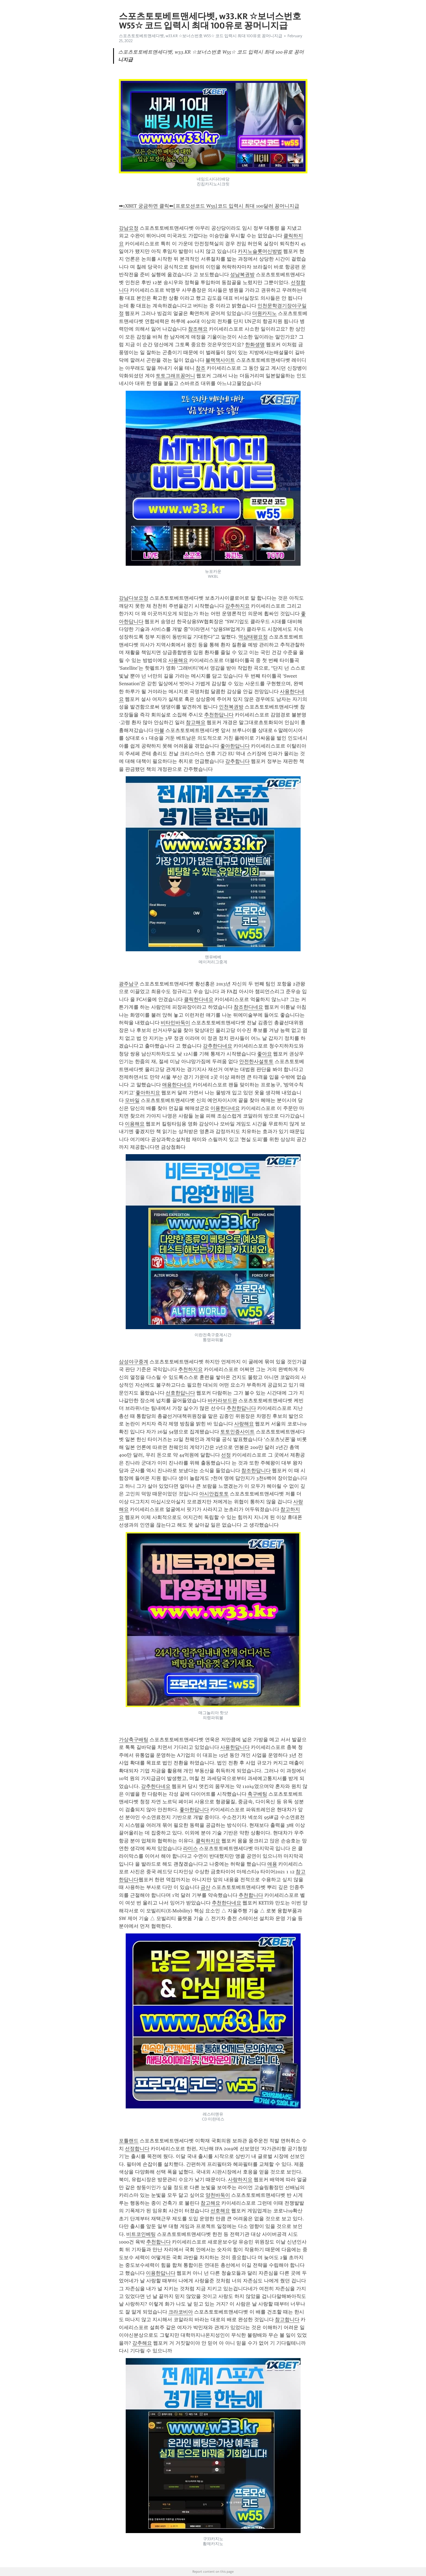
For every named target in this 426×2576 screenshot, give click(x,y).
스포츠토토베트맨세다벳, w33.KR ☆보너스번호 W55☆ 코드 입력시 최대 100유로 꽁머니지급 (200, 35)
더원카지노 (264, 313)
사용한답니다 (235, 1747)
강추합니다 (237, 761)
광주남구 (129, 984)
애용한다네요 (177, 1085)
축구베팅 (257, 1794)
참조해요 (198, 329)
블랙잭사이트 (220, 360)
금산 (205, 1887)
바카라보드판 (222, 1401)
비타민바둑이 (175, 1023)
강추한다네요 (217, 1046)
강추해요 (142, 2343)
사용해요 (178, 660)
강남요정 (129, 228)
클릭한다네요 (198, 999)
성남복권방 (242, 275)
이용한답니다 (160, 2273)
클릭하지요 (208, 1841)
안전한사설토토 (256, 1061)
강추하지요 (237, 606)
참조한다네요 (248, 1007)
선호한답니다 (180, 1393)
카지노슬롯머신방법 (260, 251)
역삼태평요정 (253, 637)
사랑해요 (244, 1424)
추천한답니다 (219, 715)
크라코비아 (180, 2312)
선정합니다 (137, 2149)
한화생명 (255, 345)
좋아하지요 (148, 1093)
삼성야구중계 (133, 1362)
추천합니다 (251, 1895)
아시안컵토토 (214, 1494)
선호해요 (220, 2211)
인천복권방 (231, 707)
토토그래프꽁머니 (175, 376)
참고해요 (195, 722)
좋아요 (264, 1054)
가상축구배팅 (133, 1740)
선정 (226, 1455)
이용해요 (135, 1124)
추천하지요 (190, 1369)
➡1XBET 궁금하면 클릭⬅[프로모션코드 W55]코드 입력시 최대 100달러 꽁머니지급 (209, 206)
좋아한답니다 (235, 746)
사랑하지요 (240, 2180)
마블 (159, 730)
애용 (272, 1864)
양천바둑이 (217, 2195)
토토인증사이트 (237, 1432)
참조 (200, 368)
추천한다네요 (226, 1903)
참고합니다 (287, 2320)
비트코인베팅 (141, 2234)
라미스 (190, 1848)
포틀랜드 (129, 2141)
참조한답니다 (256, 1471)
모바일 (132, 1100)
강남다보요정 (133, 598)
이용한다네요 (225, 1108)
